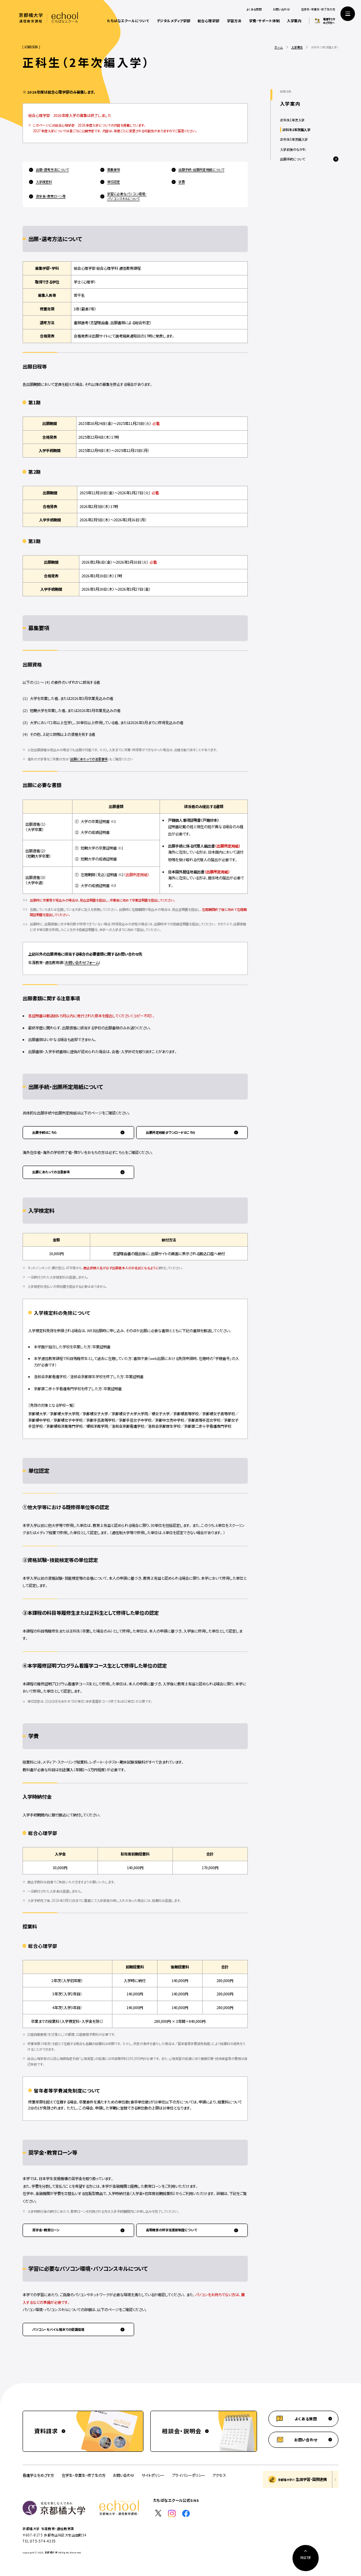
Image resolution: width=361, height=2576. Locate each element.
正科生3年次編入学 (294, 139)
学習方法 (234, 20)
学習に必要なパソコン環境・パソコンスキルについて (127, 196)
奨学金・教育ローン (45, 2230)
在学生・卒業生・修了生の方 (318, 9)
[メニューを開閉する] (335, 159)
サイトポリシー (153, 2475)
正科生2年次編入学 (296, 129)
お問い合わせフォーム (82, 962)
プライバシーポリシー (188, 2475)
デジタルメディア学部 (173, 20)
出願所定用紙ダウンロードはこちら (170, 1132)
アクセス (219, 2475)
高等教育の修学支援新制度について (171, 2230)
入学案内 (294, 20)
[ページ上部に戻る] (306, 2558)
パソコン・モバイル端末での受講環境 (58, 2329)
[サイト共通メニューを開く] (347, 13)
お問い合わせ (281, 9)
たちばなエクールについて (128, 20)
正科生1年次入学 (292, 120)
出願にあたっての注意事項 (89, 759)
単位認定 (113, 181)
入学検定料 (44, 181)
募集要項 (113, 169)
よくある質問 (253, 9)
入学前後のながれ (293, 149)
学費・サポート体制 (264, 20)
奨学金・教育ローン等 (51, 196)
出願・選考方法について (52, 169)
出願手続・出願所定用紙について (201, 169)
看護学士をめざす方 (38, 2475)
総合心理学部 (208, 20)
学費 (181, 181)
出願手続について (292, 159)
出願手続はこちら (44, 1132)
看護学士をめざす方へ (329, 21)
